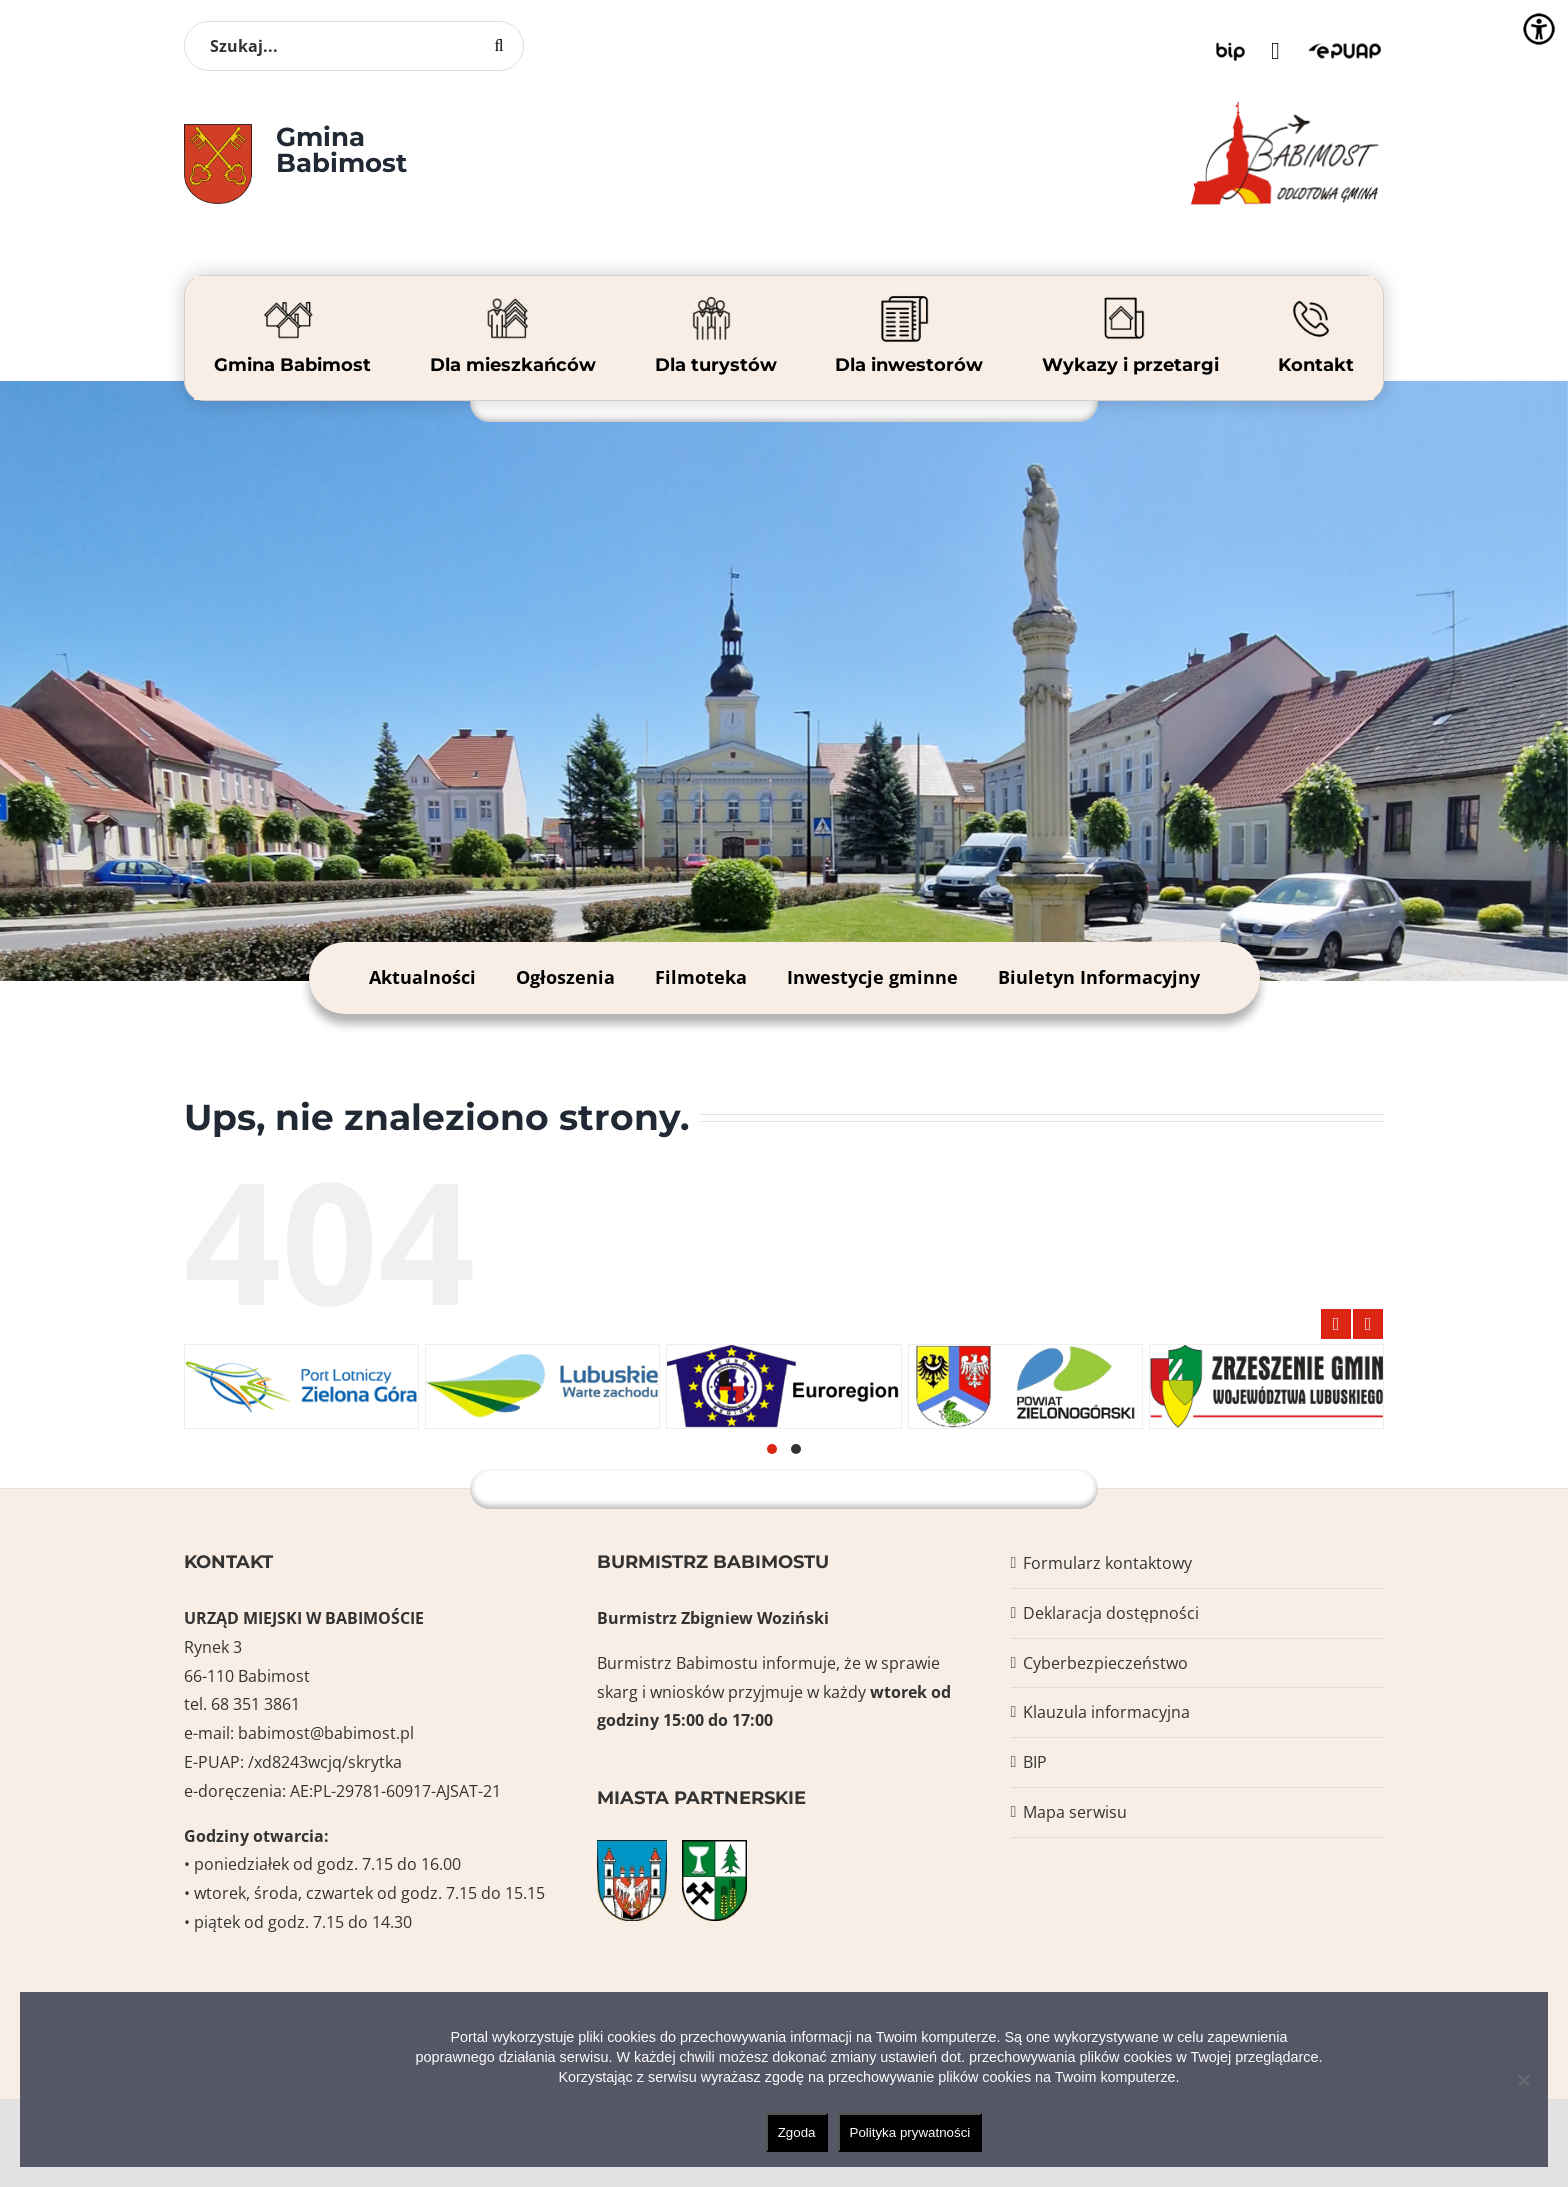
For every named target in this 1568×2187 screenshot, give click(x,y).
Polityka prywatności (910, 2132)
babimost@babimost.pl (326, 1733)
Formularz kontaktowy (1107, 1563)
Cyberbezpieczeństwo (1105, 1663)
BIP (1035, 1762)
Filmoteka (701, 977)
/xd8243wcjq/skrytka (325, 1762)
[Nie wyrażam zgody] (1523, 2080)
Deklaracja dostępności (1111, 1613)
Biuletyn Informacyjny (1099, 977)
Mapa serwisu (1075, 1812)
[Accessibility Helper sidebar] (1539, 29)
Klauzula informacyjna (1106, 1712)
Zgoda (797, 2132)
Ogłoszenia (565, 977)
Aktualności (422, 977)
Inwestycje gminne (872, 977)
